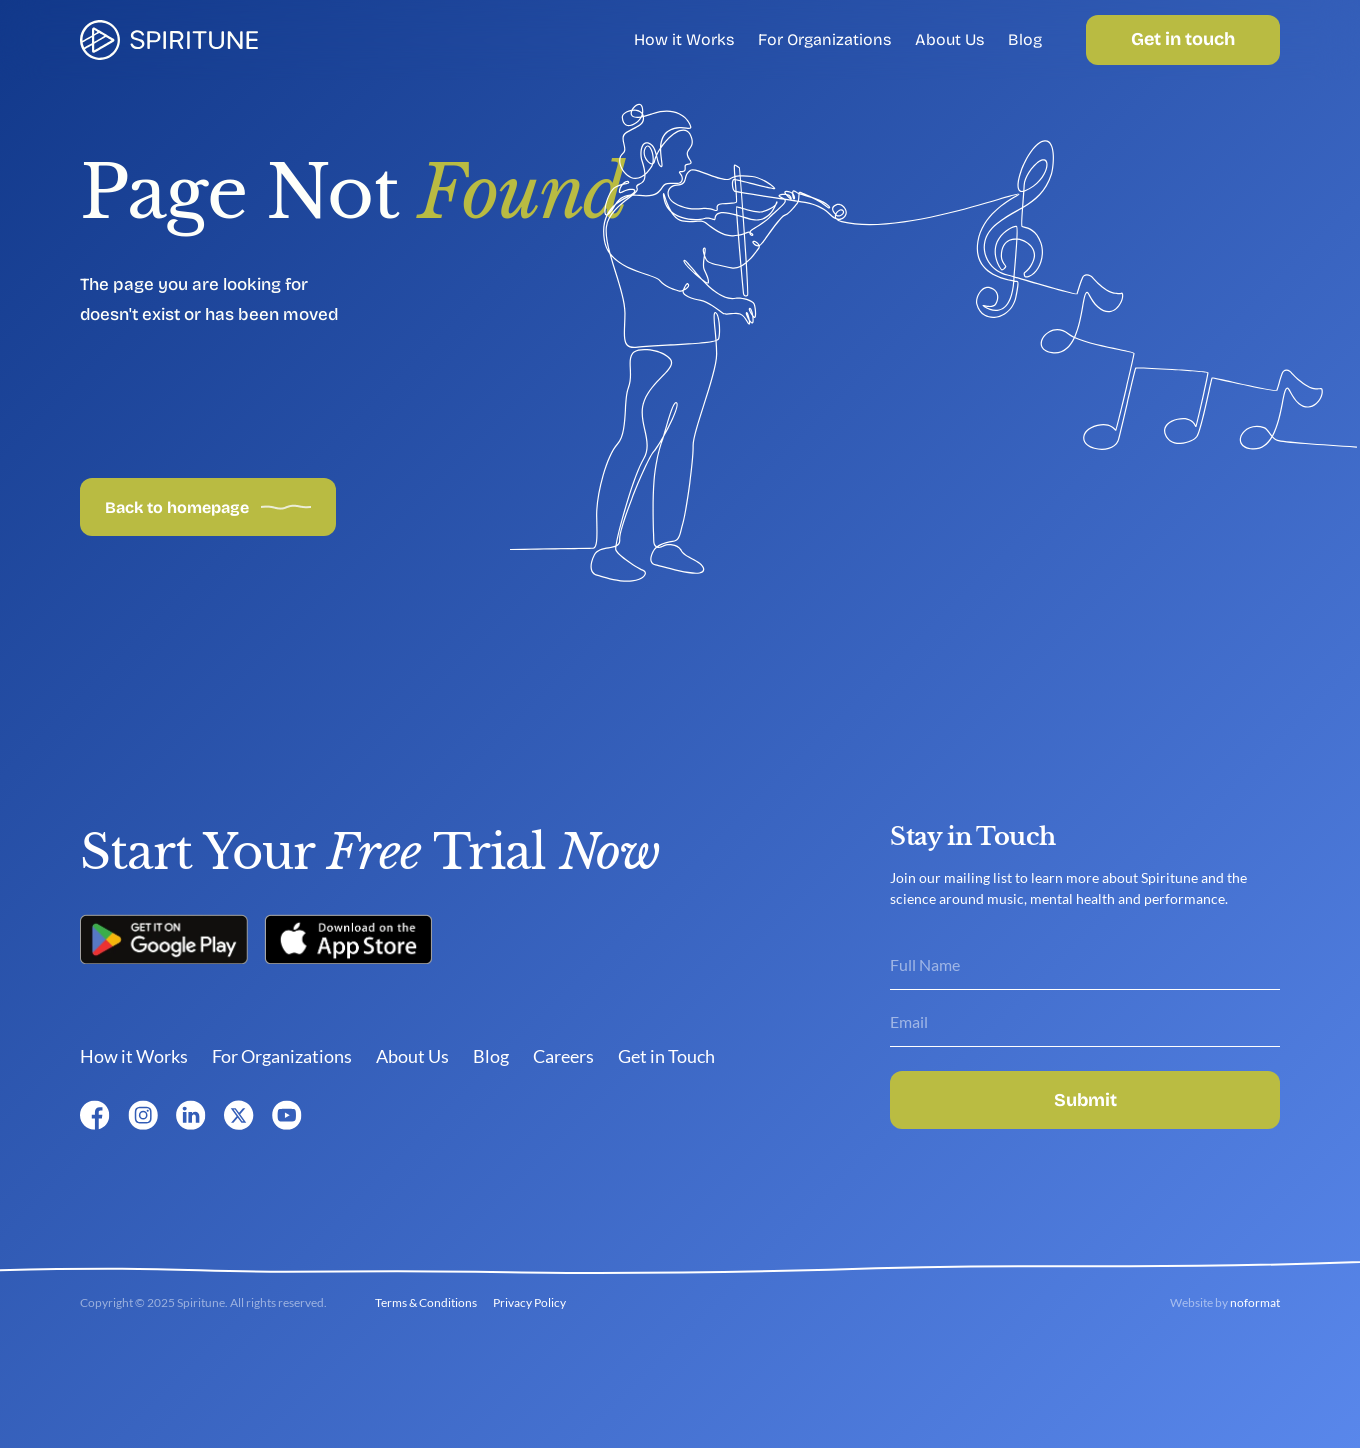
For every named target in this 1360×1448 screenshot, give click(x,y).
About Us (949, 39)
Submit (1085, 1100)
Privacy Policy (529, 1302)
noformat (1255, 1302)
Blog (1025, 39)
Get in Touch (666, 1056)
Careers (563, 1056)
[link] (169, 40)
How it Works (684, 39)
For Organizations (824, 39)
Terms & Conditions (426, 1302)
